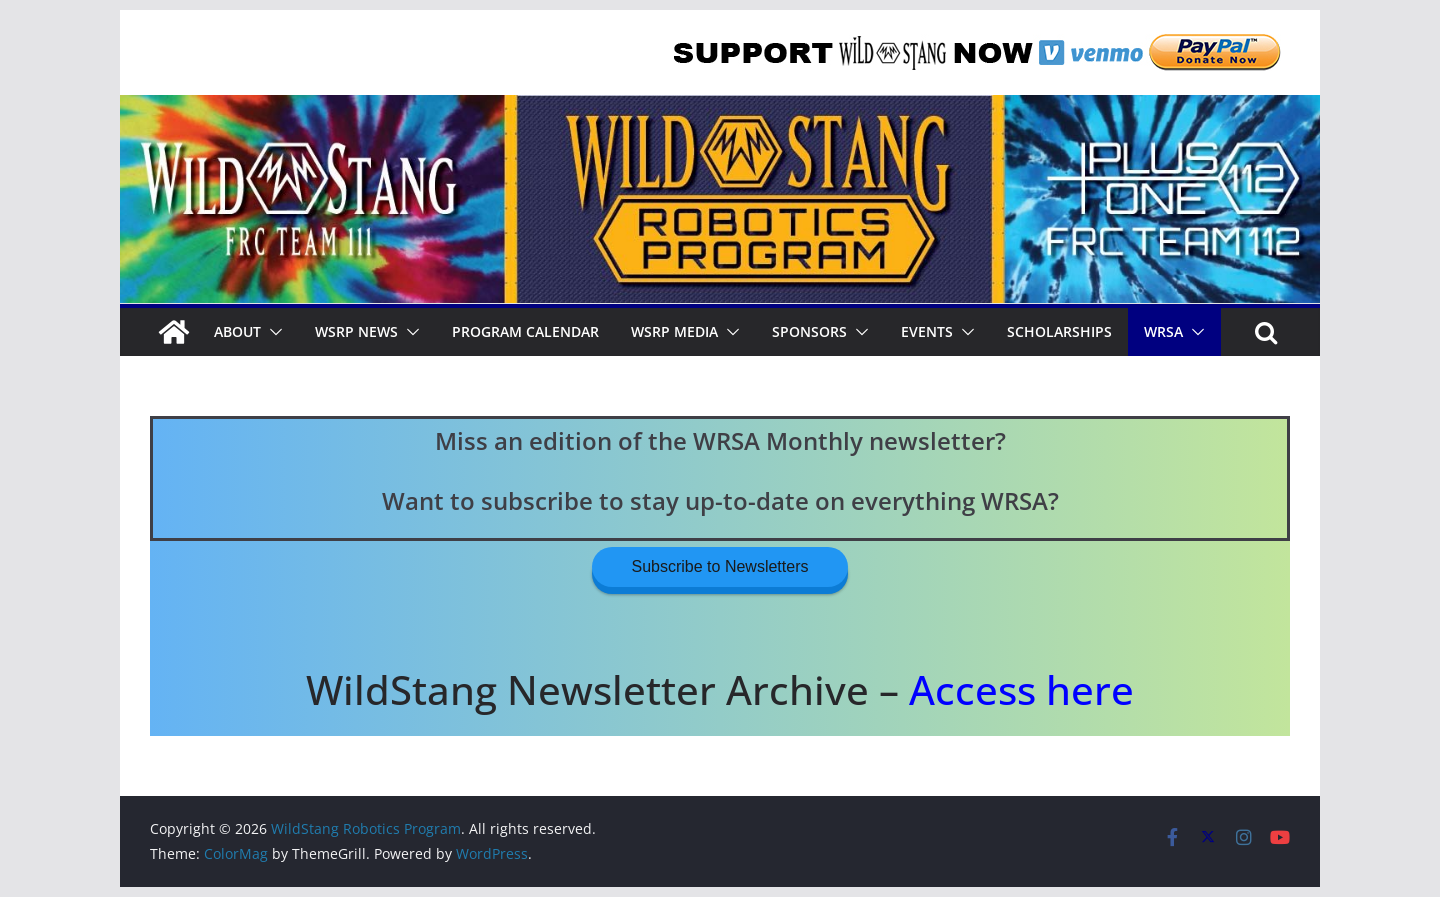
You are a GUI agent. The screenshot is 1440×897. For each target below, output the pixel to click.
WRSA (1163, 331)
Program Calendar (525, 331)
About (237, 331)
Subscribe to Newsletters (720, 566)
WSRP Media (674, 331)
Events (927, 331)
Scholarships (1059, 331)
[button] (272, 332)
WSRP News (356, 331)
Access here (1021, 689)
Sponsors (809, 331)
